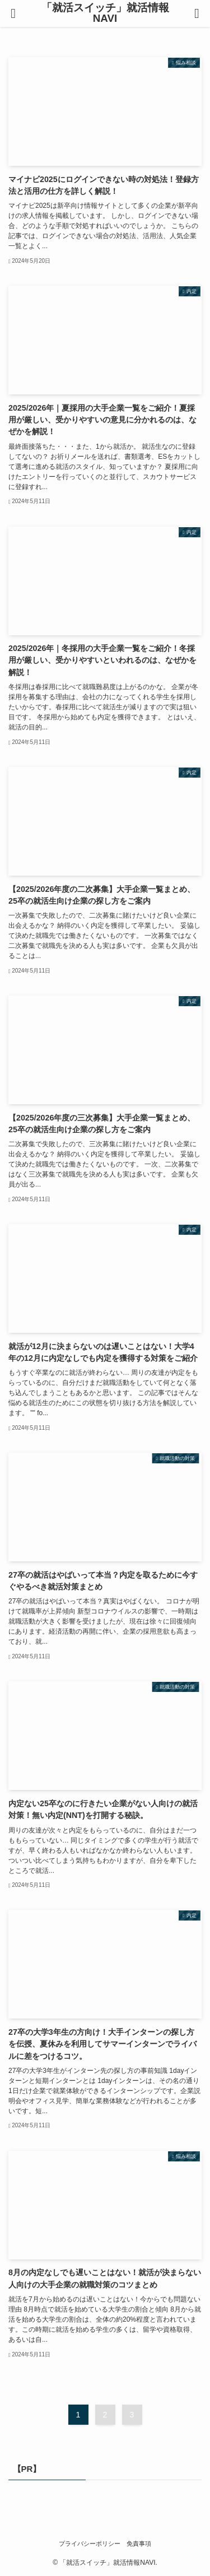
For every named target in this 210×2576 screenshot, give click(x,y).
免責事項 (139, 2543)
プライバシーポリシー (89, 2543)
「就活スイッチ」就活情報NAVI (105, 13)
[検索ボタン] (197, 13)
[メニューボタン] (13, 13)
